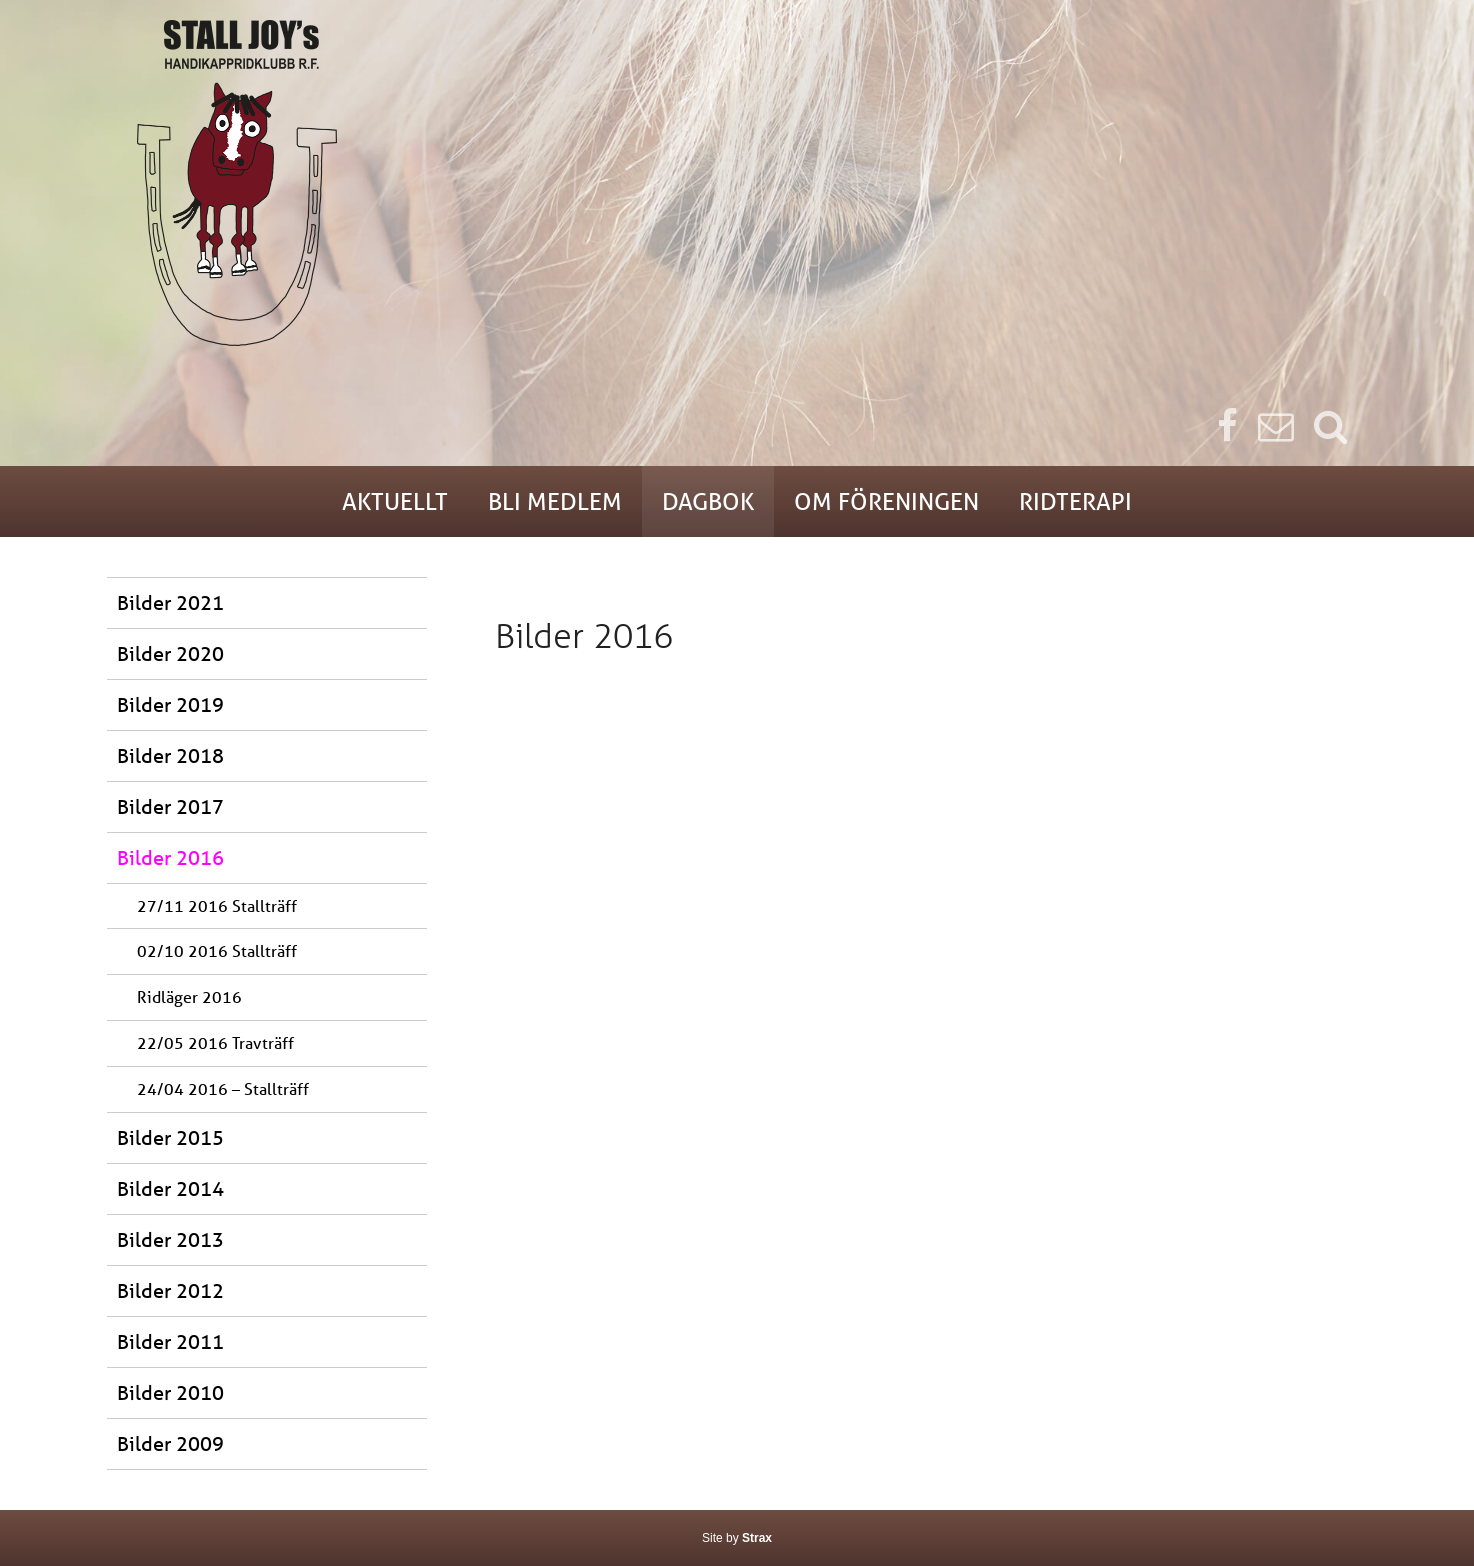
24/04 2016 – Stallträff (223, 1088)
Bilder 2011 (170, 1341)
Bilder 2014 (170, 1188)
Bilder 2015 (170, 1137)
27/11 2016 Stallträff (217, 905)
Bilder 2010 (170, 1392)
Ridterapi (1075, 501)
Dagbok (708, 501)
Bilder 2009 (170, 1443)
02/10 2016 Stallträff (217, 950)
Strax (757, 1538)
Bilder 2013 (170, 1239)
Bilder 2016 (170, 857)
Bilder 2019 (170, 704)
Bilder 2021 (170, 602)
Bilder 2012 (170, 1290)
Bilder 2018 (170, 755)
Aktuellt (395, 501)
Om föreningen (886, 501)
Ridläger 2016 (189, 996)
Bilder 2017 (170, 806)
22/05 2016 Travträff (215, 1042)
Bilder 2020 (170, 653)
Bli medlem (555, 501)
